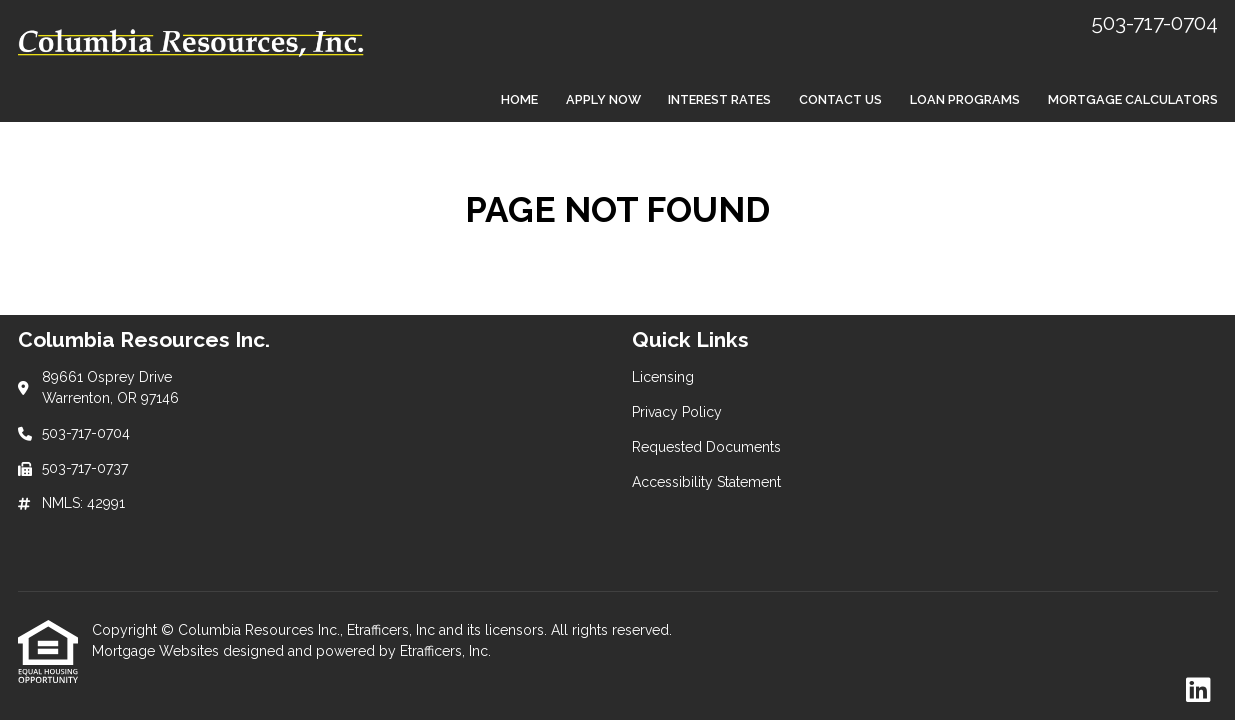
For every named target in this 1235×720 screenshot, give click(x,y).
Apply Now (603, 99)
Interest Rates (719, 99)
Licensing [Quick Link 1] (663, 377)
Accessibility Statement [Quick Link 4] (706, 482)
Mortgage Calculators (1133, 99)
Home (519, 99)
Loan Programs (965, 99)
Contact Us (840, 99)
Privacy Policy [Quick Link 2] (677, 412)
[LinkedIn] (1198, 691)
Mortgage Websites (157, 651)
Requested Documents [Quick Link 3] (706, 447)
